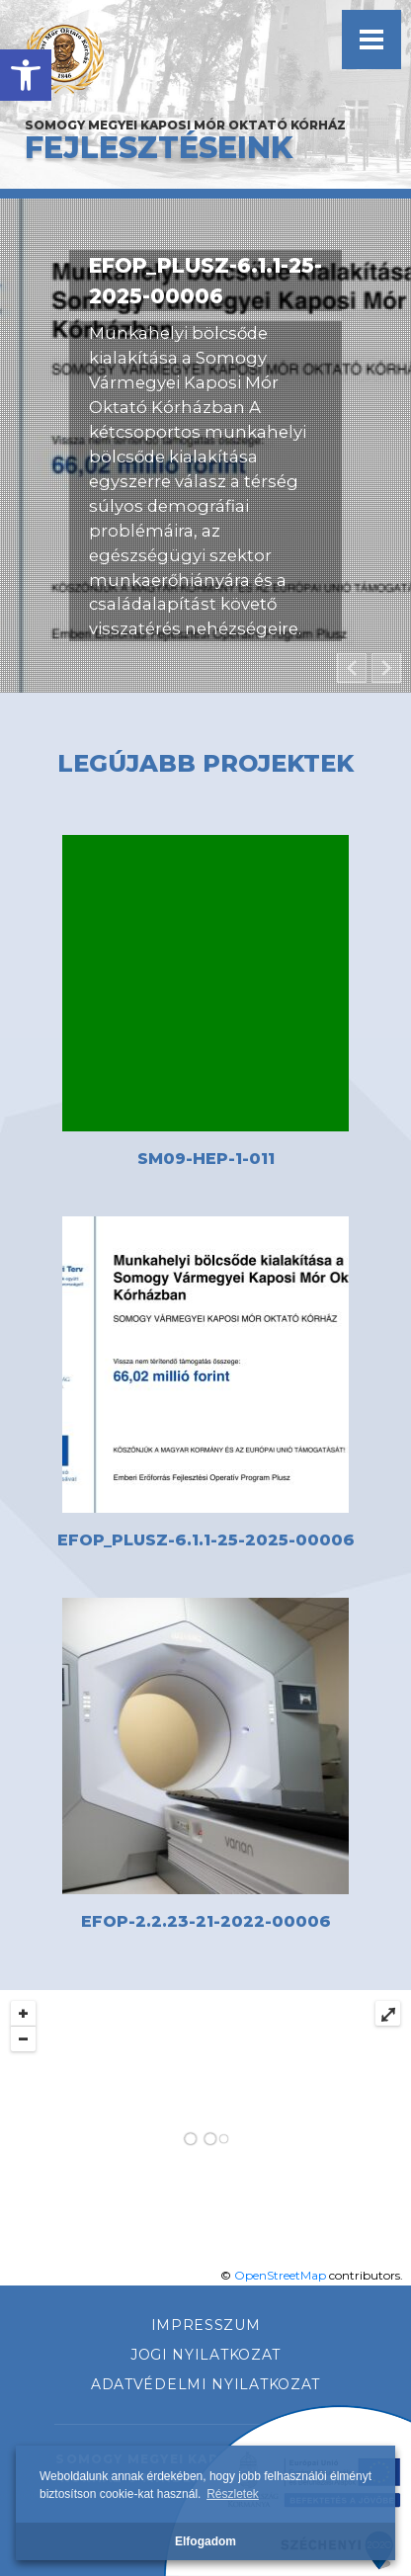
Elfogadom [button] (205, 2541)
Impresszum (206, 2325)
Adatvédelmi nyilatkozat (205, 2384)
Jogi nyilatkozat (205, 2355)
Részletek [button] (232, 2494)
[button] (25, 75)
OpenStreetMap (280, 2275)
